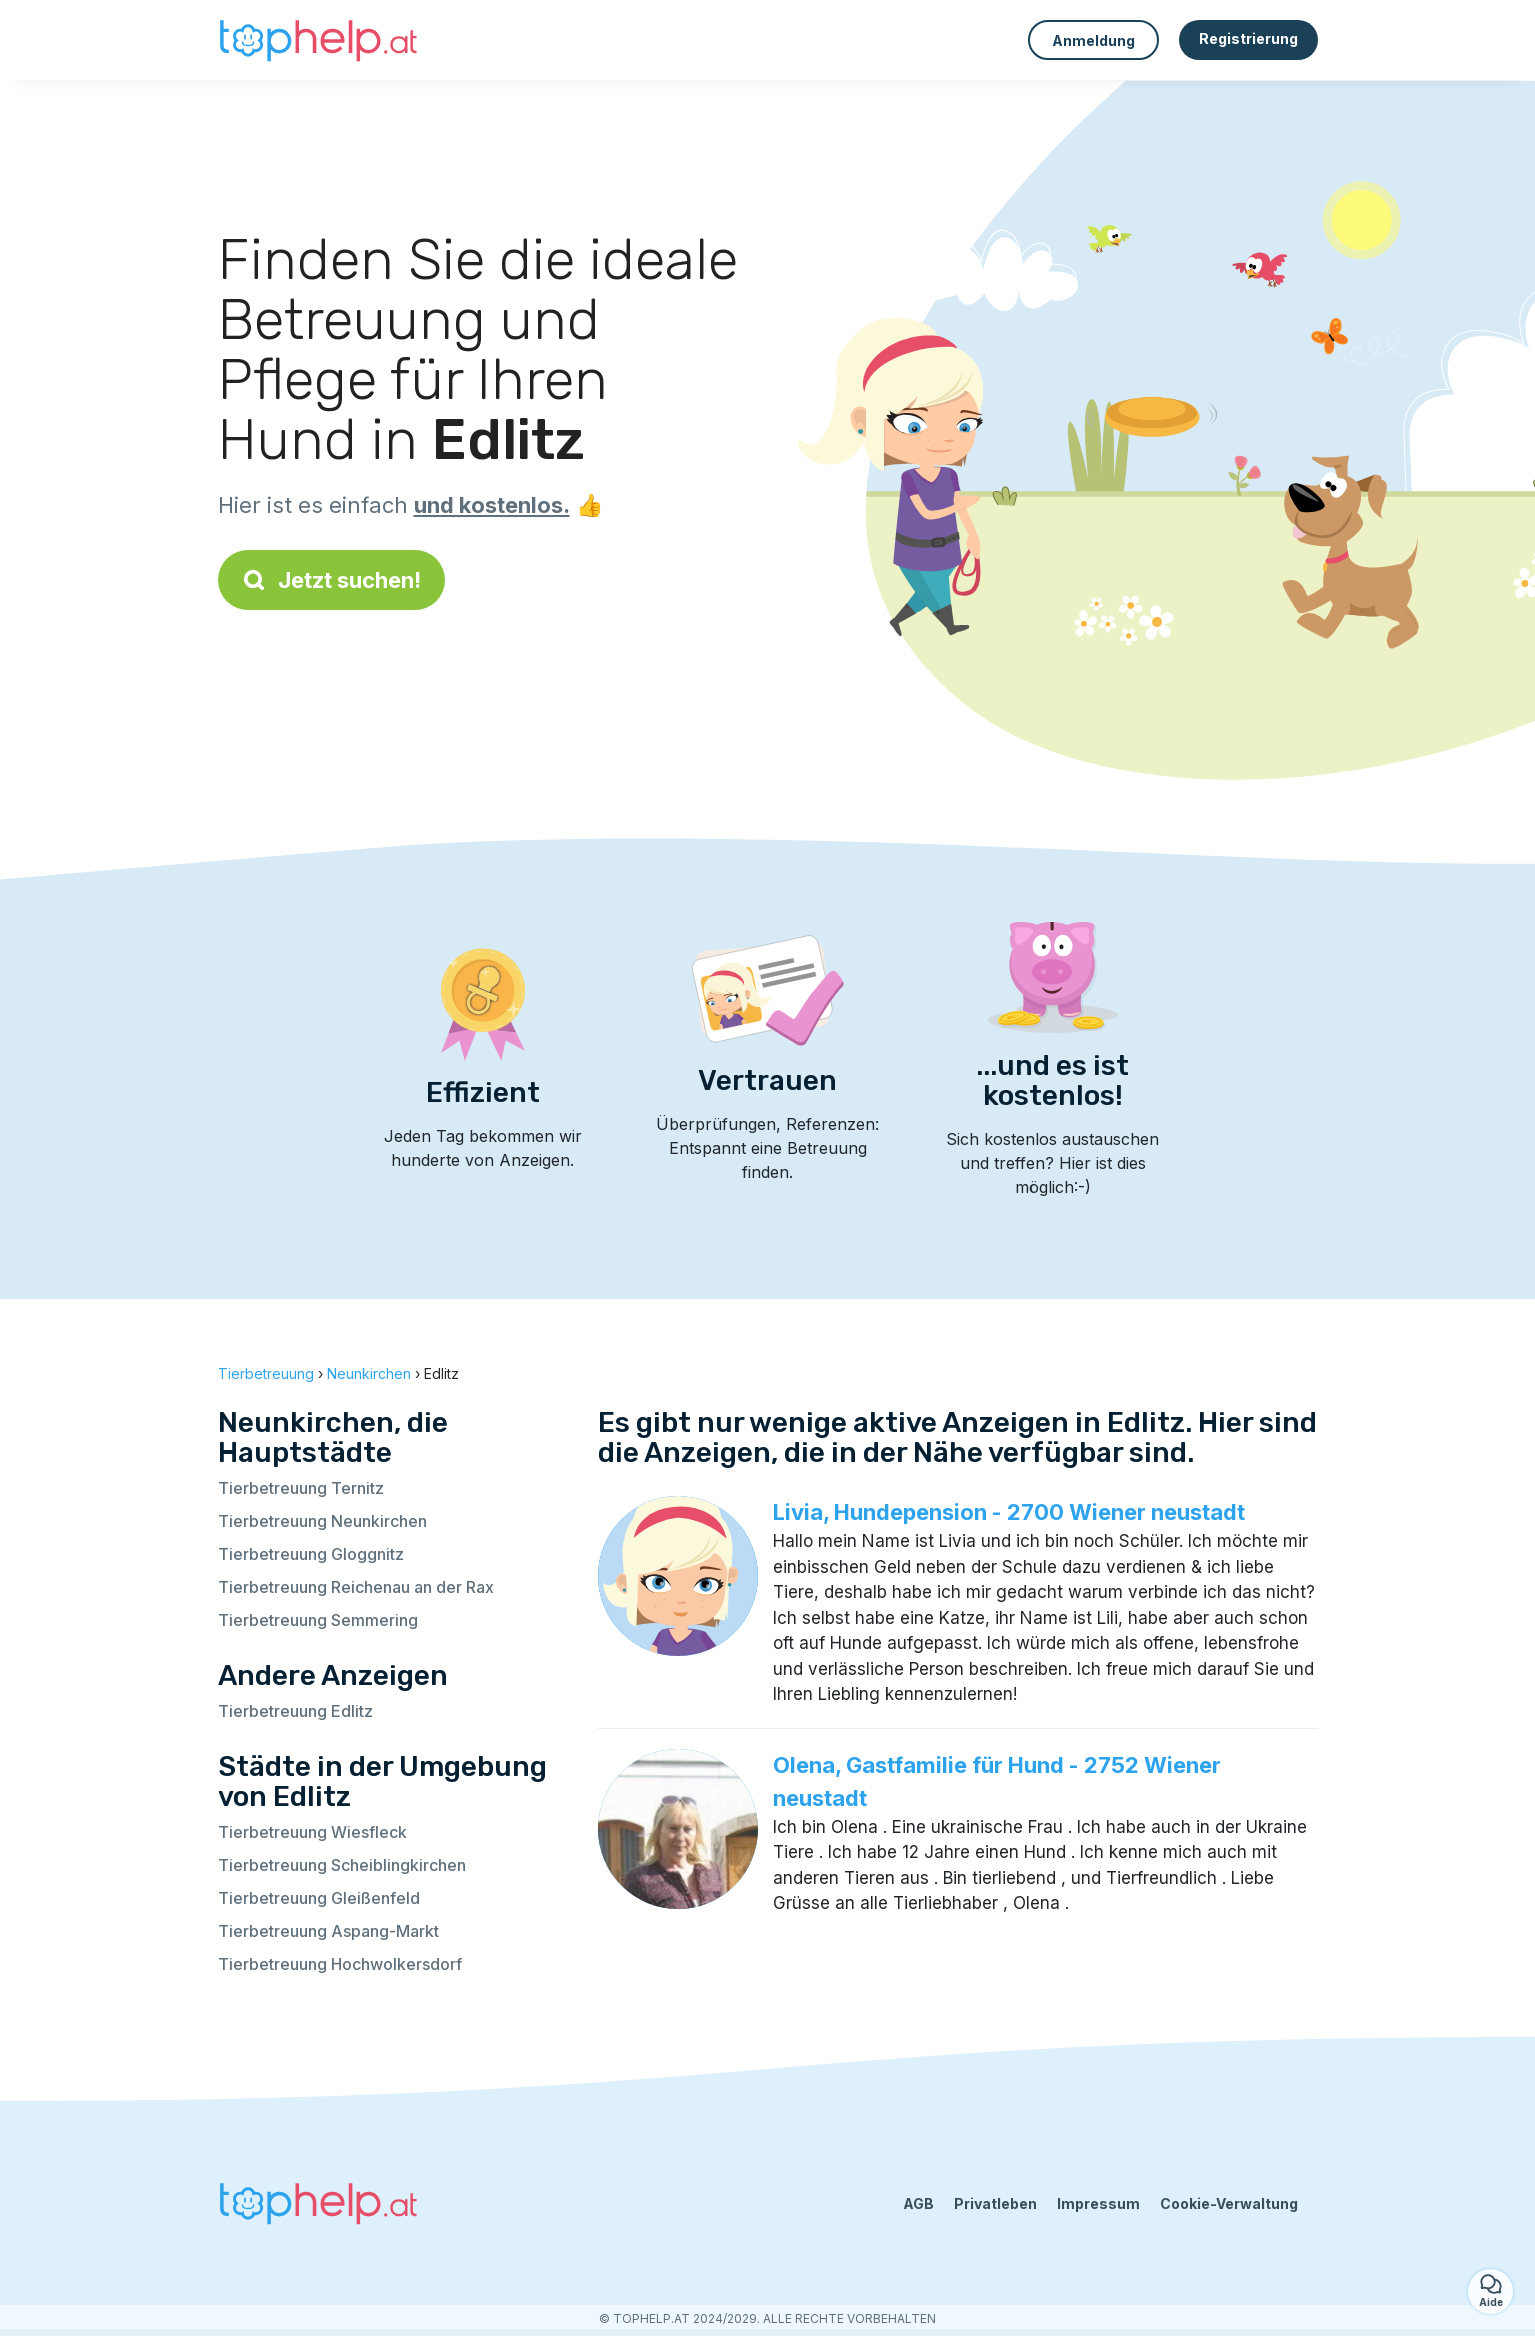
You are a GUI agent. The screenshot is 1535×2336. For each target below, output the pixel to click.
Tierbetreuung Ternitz (301, 1488)
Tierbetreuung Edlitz (295, 1711)
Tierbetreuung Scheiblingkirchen (342, 1865)
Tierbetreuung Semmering (318, 1620)
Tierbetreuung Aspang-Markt (328, 1931)
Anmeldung (1093, 40)
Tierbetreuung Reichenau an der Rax (356, 1587)
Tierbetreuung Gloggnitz (311, 1554)
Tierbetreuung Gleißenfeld (319, 1898)
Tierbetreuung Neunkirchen (322, 1521)
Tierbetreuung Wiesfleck (312, 1832)
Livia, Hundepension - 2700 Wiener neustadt (1009, 1512)
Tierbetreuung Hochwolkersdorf (340, 1964)
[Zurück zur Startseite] (318, 40)
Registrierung (1248, 38)
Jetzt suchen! (331, 580)
